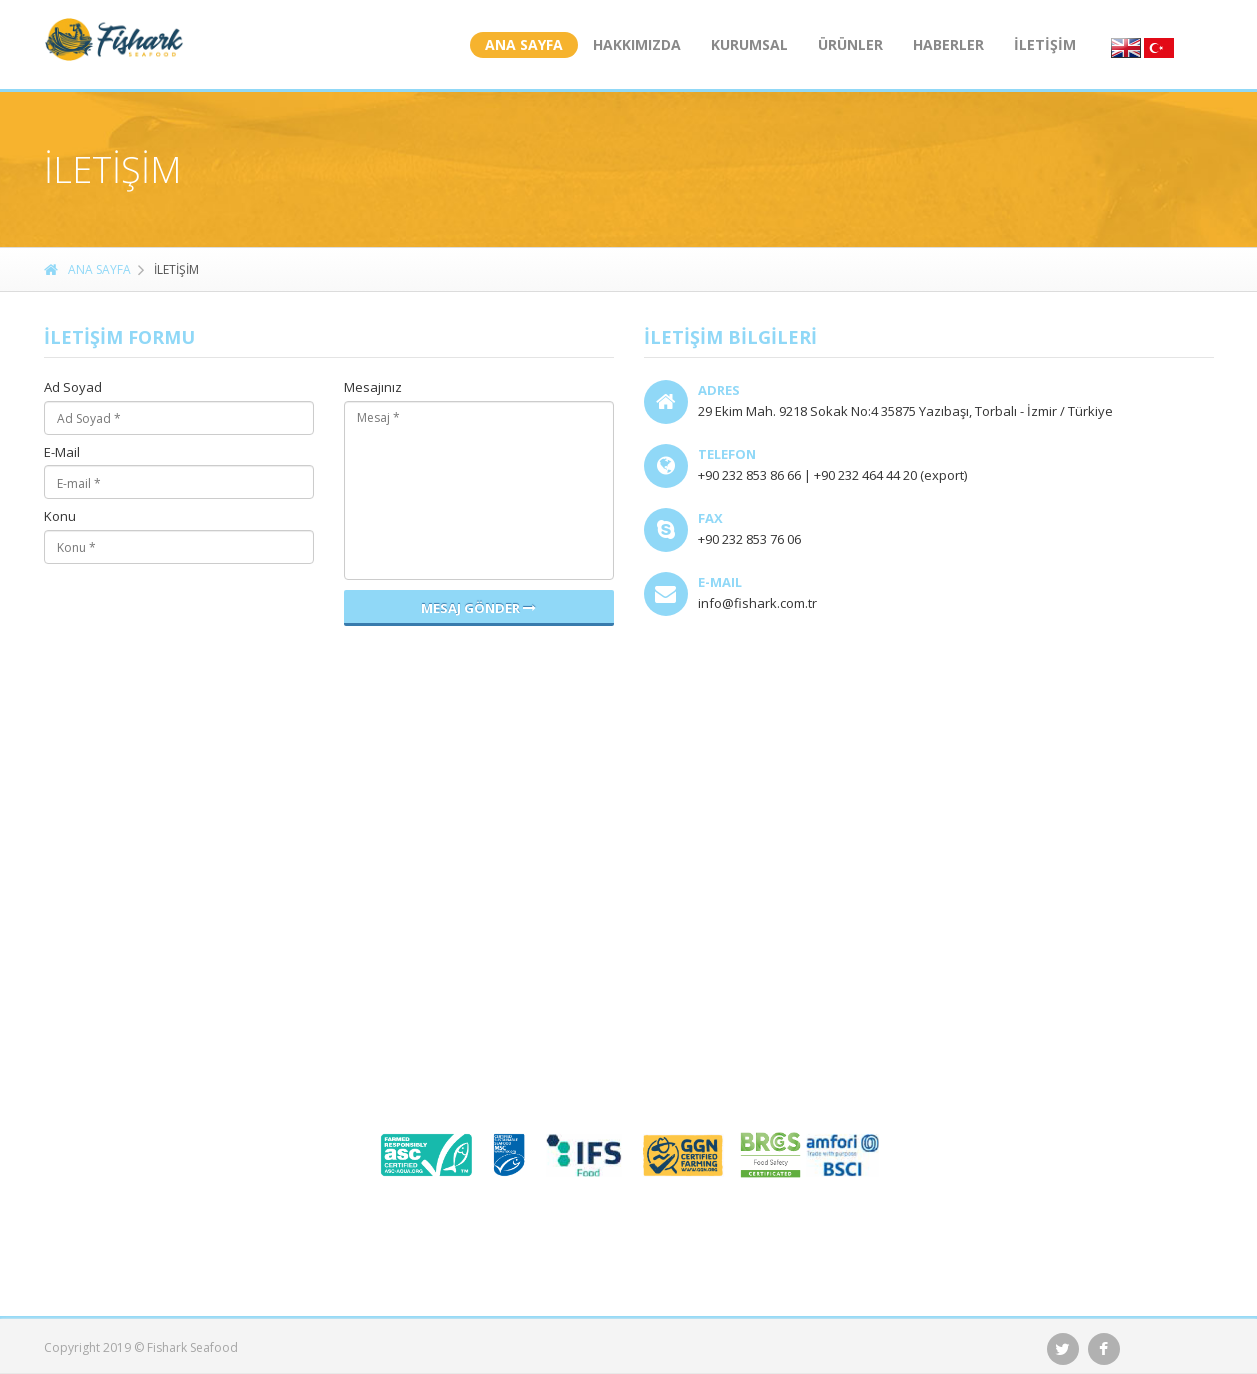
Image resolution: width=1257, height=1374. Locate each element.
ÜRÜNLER (850, 44)
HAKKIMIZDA (637, 44)
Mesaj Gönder (478, 608)
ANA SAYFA (524, 44)
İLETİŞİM (1045, 44)
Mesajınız (373, 388)
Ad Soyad (73, 388)
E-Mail (62, 453)
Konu (60, 517)
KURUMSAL (749, 44)
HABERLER (948, 44)
